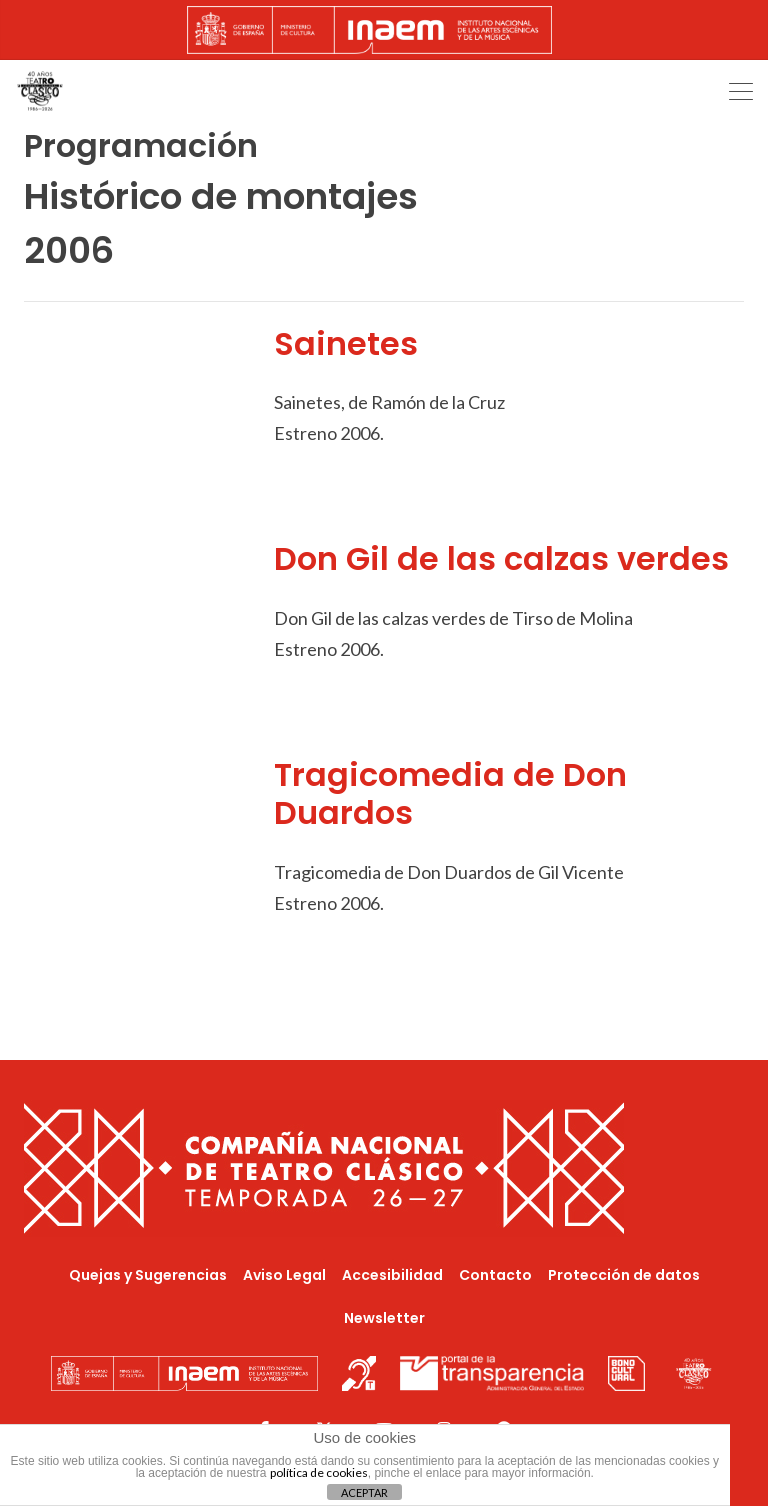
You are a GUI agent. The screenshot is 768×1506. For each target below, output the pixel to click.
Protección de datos (624, 1275)
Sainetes (346, 343)
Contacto (495, 1275)
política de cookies (319, 1472)
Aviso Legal (284, 1275)
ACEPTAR (364, 1492)
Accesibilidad (392, 1275)
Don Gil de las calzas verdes (501, 558)
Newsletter (384, 1318)
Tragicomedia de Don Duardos (450, 793)
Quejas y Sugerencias (148, 1275)
